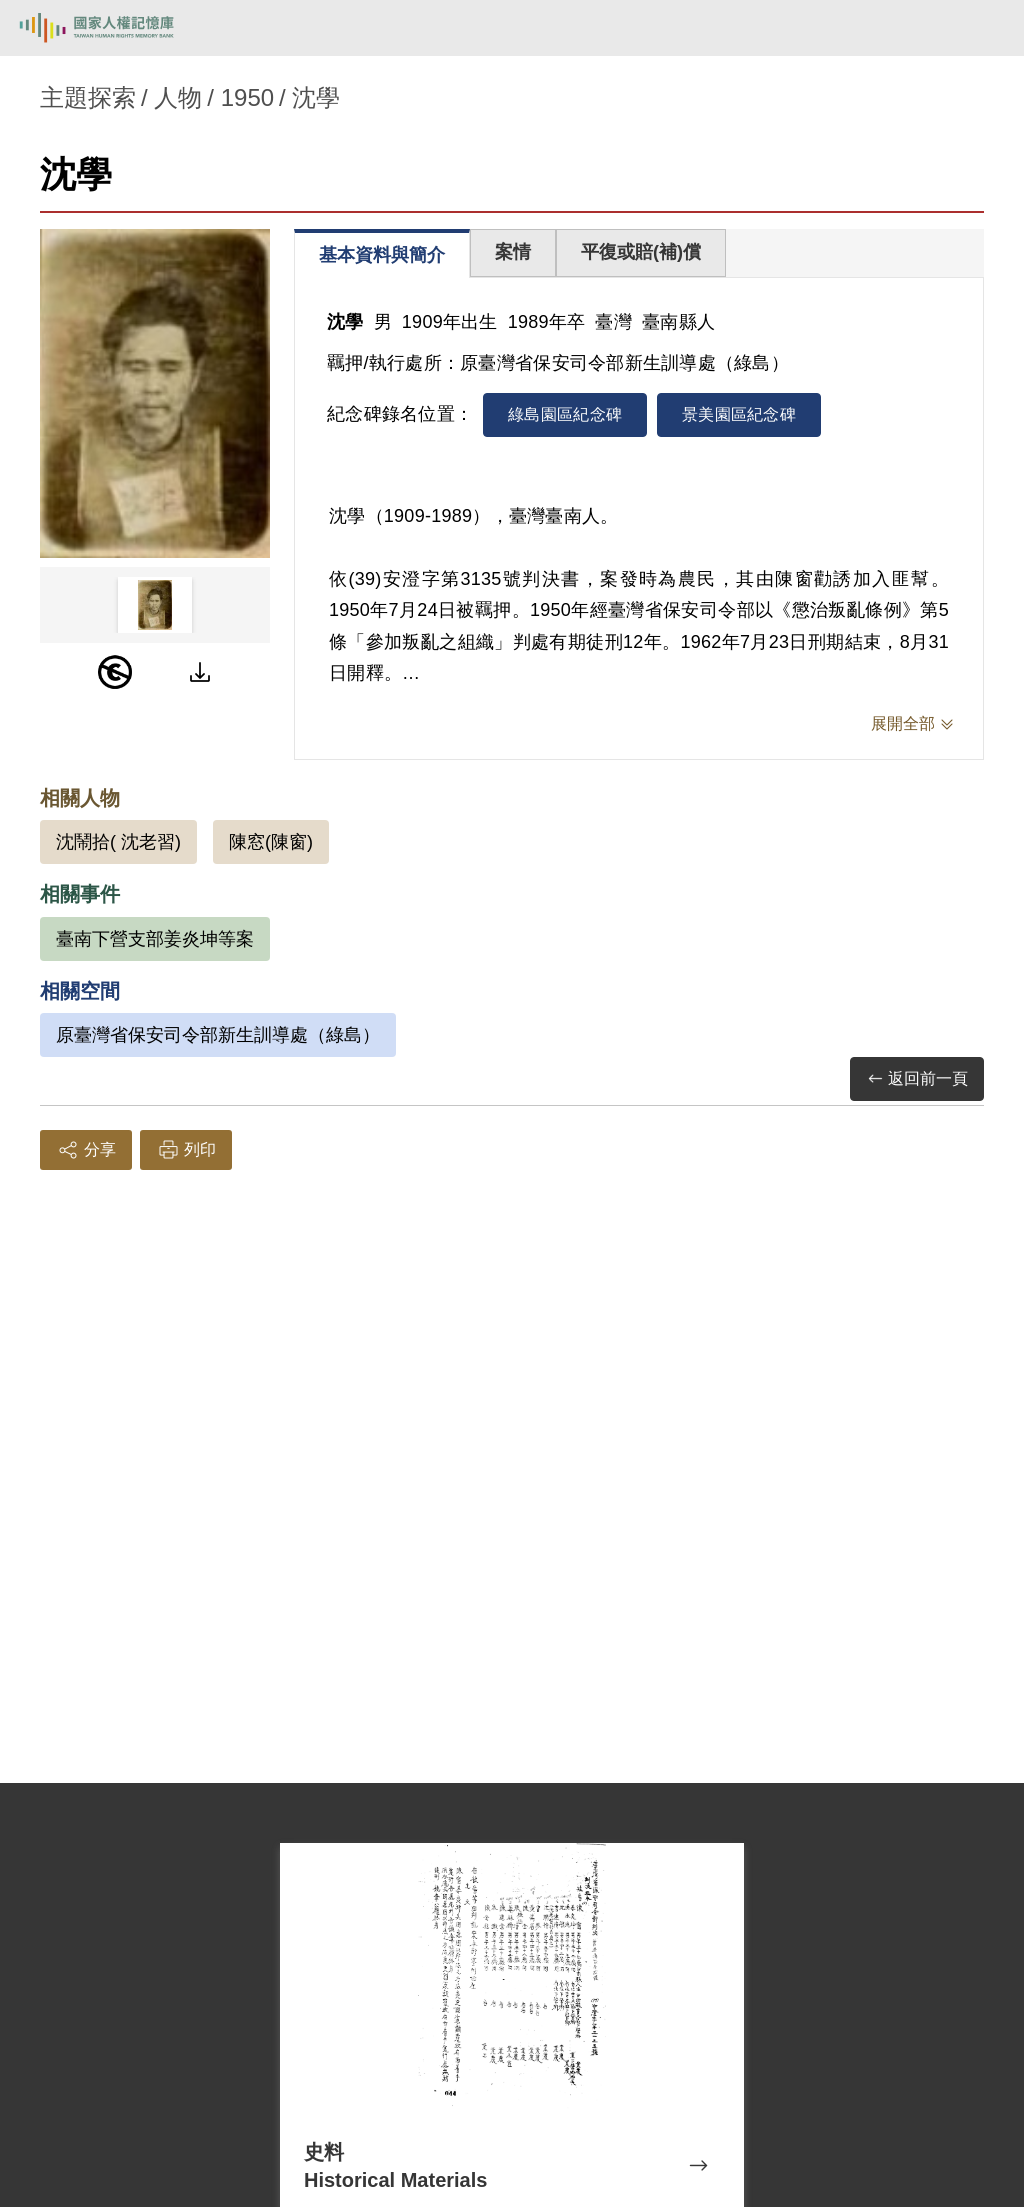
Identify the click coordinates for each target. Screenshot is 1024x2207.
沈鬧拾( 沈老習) (118, 842)
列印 (186, 1150)
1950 (247, 97)
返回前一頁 (917, 1079)
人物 (178, 97)
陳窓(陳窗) (271, 842)
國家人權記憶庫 (117, 28)
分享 (86, 1150)
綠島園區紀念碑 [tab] (565, 414)
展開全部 (903, 723)
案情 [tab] (513, 252)
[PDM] (115, 672)
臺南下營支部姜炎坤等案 (155, 939)
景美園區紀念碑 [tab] (739, 414)
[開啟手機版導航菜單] (986, 28)
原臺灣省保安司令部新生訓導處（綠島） (218, 1035)
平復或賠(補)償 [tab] (641, 252)
